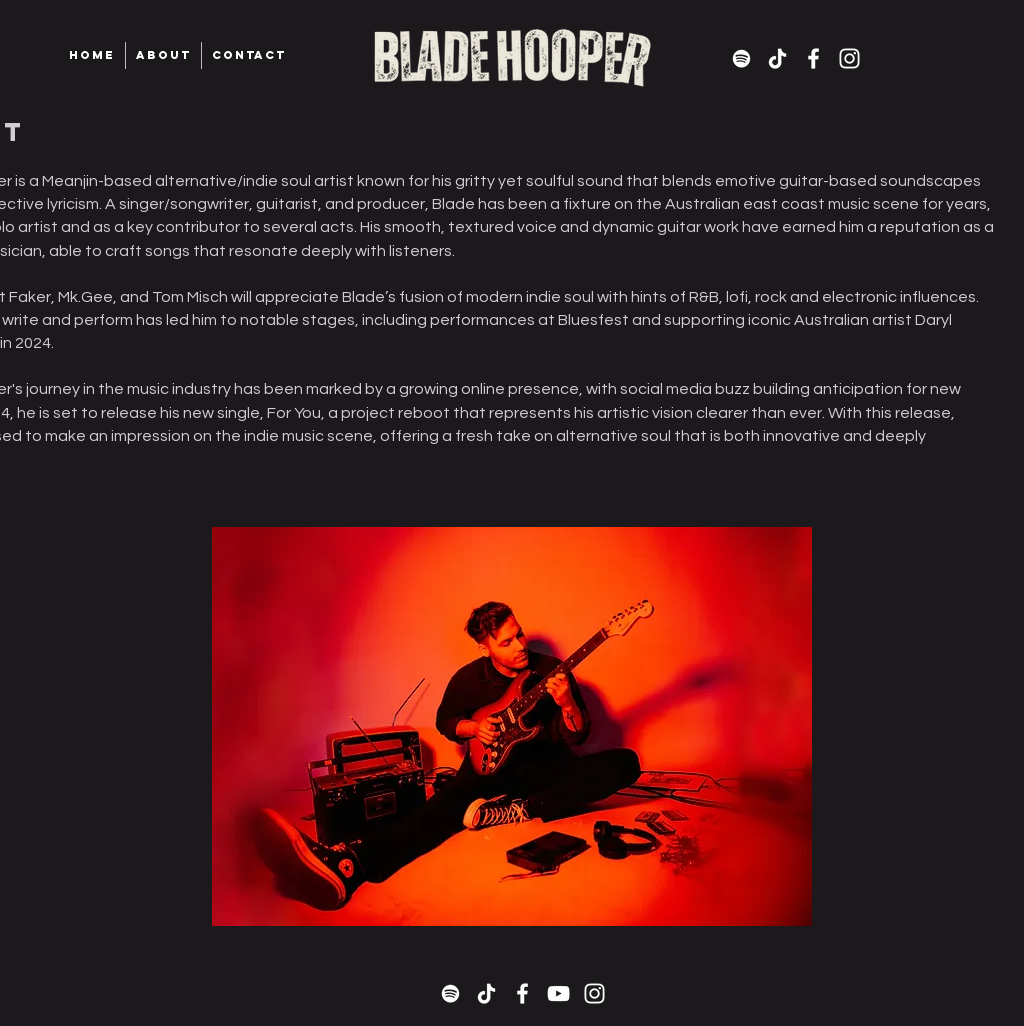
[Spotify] (741, 58)
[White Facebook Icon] (813, 58)
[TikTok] (777, 58)
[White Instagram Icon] (849, 58)
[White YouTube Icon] (558, 993)
